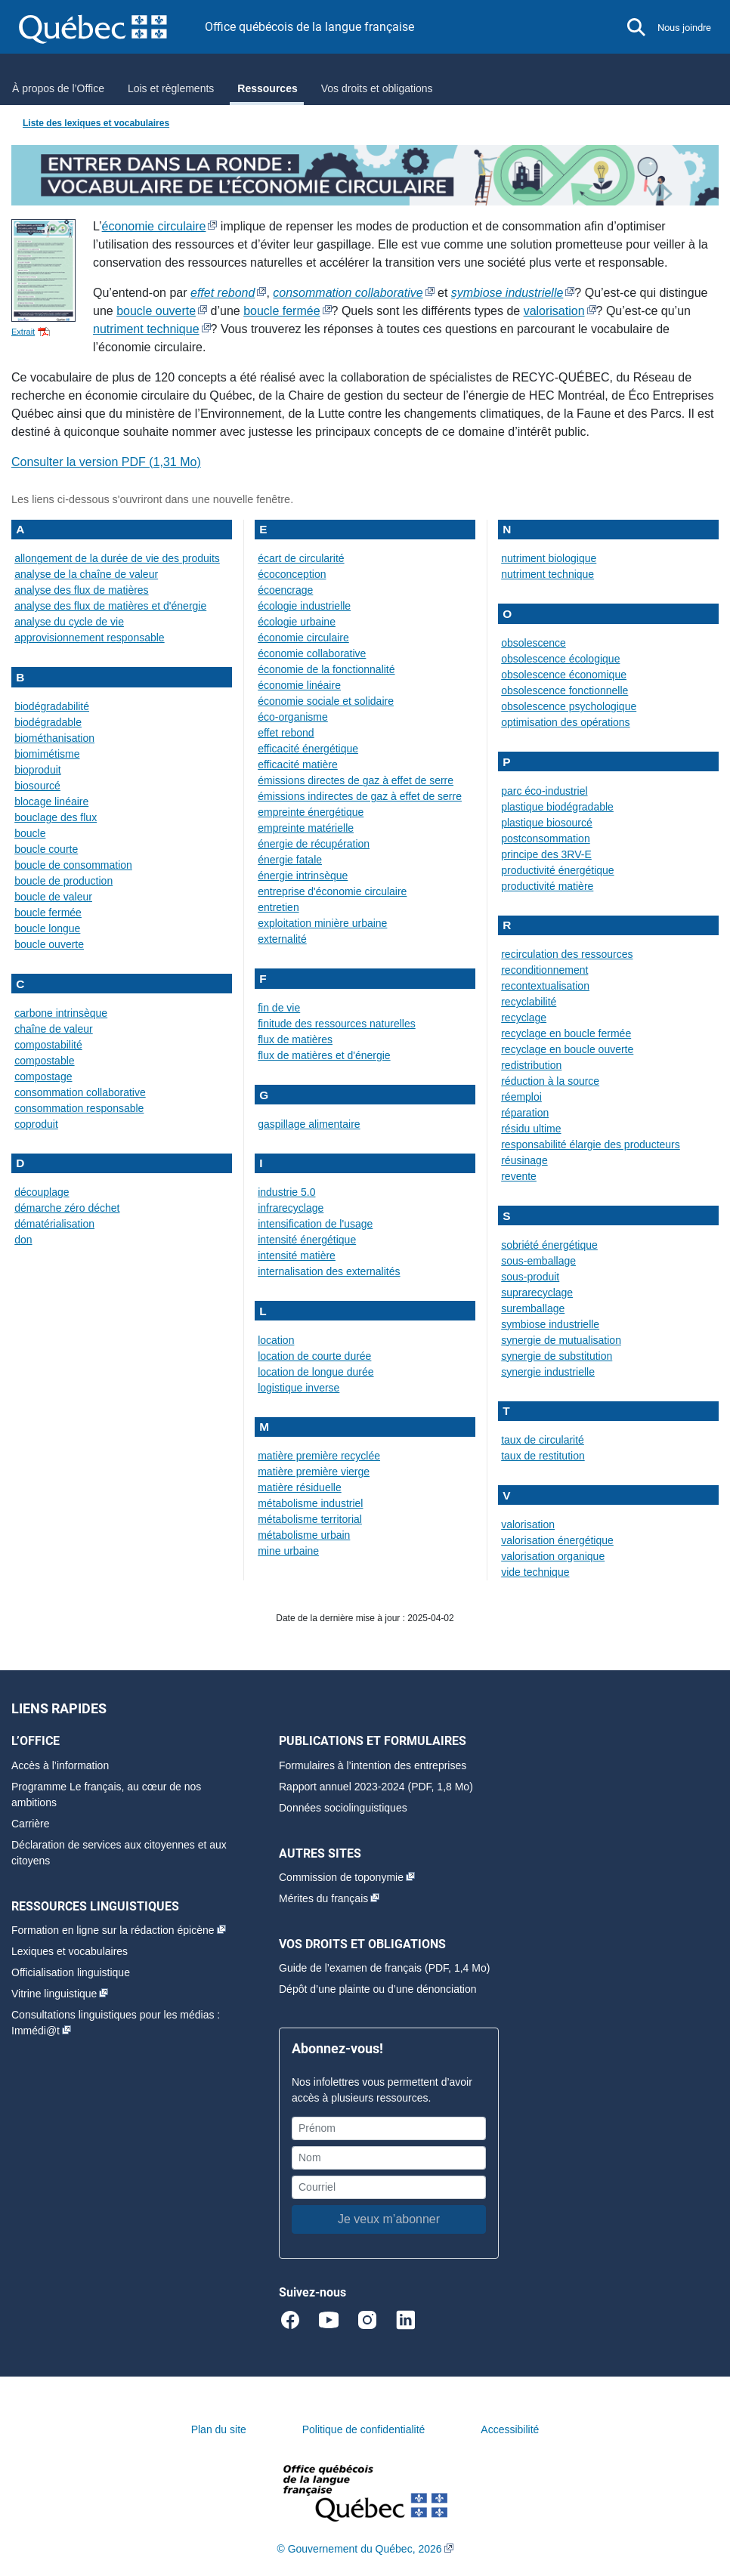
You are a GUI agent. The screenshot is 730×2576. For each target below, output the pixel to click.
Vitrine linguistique (54, 1994)
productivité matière (547, 886)
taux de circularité (542, 1440)
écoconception (292, 574)
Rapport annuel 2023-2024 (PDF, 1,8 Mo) (376, 1787)
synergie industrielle (548, 1372)
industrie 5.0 (286, 1192)
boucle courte (46, 849)
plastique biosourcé (546, 823)
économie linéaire (299, 685)
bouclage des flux (55, 817)
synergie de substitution (556, 1356)
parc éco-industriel (544, 791)
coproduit (36, 1124)
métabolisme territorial (310, 1519)
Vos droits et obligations (377, 88)
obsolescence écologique (560, 659)
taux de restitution (543, 1456)
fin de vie (279, 1008)
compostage (43, 1076)
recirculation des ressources (567, 954)
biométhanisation (54, 738)
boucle (29, 833)
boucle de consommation (73, 865)
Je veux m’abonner (389, 2219)
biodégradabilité (51, 706)
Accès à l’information (60, 1765)
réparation (525, 1113)
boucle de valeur (53, 897)
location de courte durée (314, 1356)
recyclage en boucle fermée (566, 1033)
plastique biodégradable (557, 807)
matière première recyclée (319, 1456)
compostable (44, 1061)
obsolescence (533, 643)
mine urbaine (288, 1551)
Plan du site (218, 2429)
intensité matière (297, 1255)
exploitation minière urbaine (322, 923)
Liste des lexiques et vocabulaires (96, 123)
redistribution (531, 1065)
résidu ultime (531, 1129)
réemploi (521, 1097)
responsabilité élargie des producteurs (590, 1144)
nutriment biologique (548, 558)
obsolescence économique (563, 675)
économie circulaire (154, 226)
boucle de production (63, 881)
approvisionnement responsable (89, 638)
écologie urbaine (297, 622)
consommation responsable (79, 1108)
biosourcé (37, 786)
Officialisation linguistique (70, 1972)
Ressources (267, 88)
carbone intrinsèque (60, 1013)
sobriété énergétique (549, 1245)
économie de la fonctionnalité (326, 669)
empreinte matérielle (306, 828)
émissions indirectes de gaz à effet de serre (360, 796)
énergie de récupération (314, 844)
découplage (41, 1192)
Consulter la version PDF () (106, 462)
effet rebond (286, 733)
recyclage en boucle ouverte (567, 1049)
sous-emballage (538, 1261)
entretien (278, 907)
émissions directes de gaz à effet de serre (355, 780)
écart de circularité (301, 558)
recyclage (523, 1018)
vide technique (535, 1572)
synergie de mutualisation (561, 1340)
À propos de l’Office (58, 88)
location (276, 1340)
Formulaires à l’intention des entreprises (372, 1765)
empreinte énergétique (310, 812)
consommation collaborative (80, 1092)
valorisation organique (553, 1556)
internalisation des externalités (329, 1271)
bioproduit (37, 770)
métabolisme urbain (304, 1535)
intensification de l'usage (315, 1224)
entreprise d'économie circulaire (332, 891)
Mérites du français (323, 1898)
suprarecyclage (537, 1292)
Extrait (23, 331)
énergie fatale (290, 860)
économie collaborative (312, 653)
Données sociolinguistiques (343, 1808)
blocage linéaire (51, 801)
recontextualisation (545, 986)
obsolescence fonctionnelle (564, 690)
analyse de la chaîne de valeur (86, 574)
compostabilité (48, 1045)
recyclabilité (528, 1002)
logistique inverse (298, 1388)
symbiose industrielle (550, 1324)
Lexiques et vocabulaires (69, 1951)
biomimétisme (46, 754)
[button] (636, 27)
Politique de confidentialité (363, 2429)
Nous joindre (684, 27)
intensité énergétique (307, 1240)
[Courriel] (389, 2187)
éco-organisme (293, 717)
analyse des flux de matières (81, 590)
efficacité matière (298, 764)
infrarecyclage (290, 1208)
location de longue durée (315, 1372)
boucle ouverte (156, 310)
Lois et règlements (171, 88)
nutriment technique (146, 329)
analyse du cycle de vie (69, 622)
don (23, 1240)
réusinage (524, 1160)
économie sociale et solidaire (326, 701)
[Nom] (389, 2158)
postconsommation (545, 838)
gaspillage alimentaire (309, 1124)
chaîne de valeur (53, 1029)
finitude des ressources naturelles (337, 1024)
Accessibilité (510, 2429)
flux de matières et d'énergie (324, 1055)
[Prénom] (389, 2128)
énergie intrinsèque (303, 875)
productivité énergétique (557, 870)
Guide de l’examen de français (350, 1968)
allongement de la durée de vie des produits (117, 558)
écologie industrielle (304, 606)
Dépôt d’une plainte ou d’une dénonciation (378, 1989)
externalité (282, 939)
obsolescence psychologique (568, 706)
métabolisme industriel (310, 1503)
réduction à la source (550, 1081)
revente (519, 1176)
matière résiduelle (300, 1487)
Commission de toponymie (341, 1877)
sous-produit (530, 1277)
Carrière (30, 1824)
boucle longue (47, 928)
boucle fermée (281, 310)
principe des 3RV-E (546, 854)
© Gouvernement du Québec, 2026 (359, 2549)
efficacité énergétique (308, 749)
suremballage (533, 1308)
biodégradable (48, 722)
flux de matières (295, 1039)
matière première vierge (314, 1472)
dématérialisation (54, 1224)
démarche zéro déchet (66, 1208)
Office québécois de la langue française (309, 27)
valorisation (554, 310)
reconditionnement (544, 970)
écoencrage (285, 590)
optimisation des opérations (565, 722)
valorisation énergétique (557, 1540)
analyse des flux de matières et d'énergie (110, 606)
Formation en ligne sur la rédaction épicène (113, 1930)
